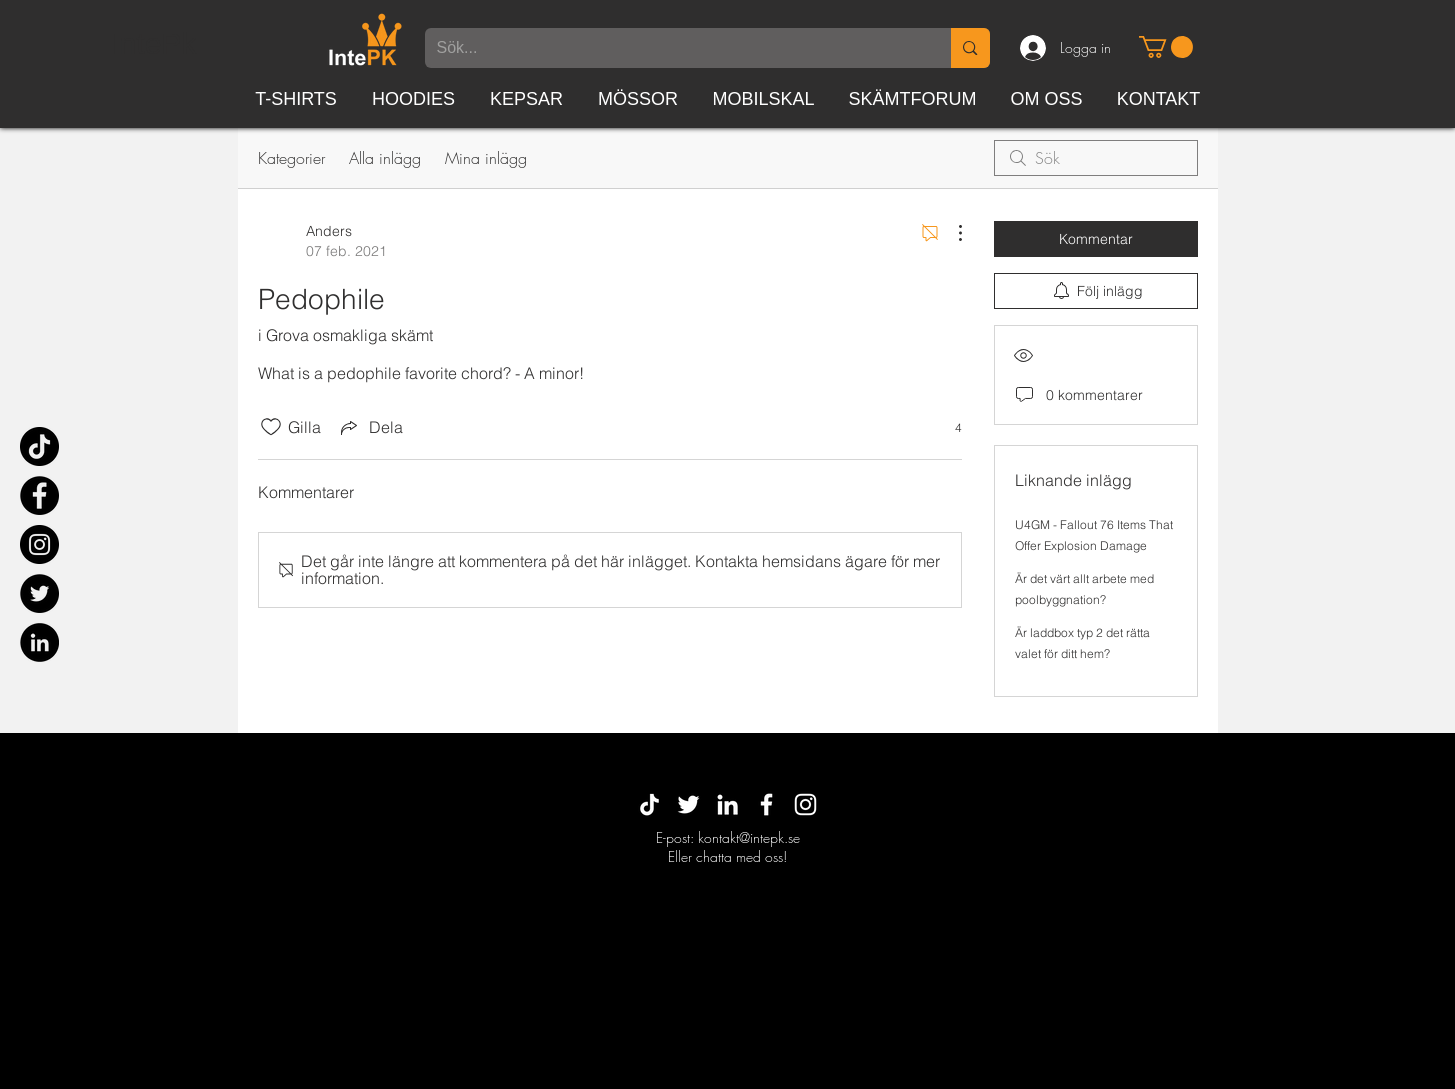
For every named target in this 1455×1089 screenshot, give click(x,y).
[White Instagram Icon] (805, 804)
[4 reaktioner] (947, 427)
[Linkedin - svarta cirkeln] (39, 642)
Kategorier (291, 158)
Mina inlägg (486, 158)
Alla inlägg (385, 158)
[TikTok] (39, 446)
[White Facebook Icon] (766, 804)
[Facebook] (39, 495)
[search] (1096, 158)
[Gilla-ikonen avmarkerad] (271, 427)
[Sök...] (673, 48)
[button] (1166, 47)
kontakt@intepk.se (749, 837)
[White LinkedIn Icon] (727, 804)
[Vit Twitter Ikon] (688, 804)
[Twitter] (39, 593)
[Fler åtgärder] (950, 233)
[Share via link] (370, 427)
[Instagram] (39, 544)
